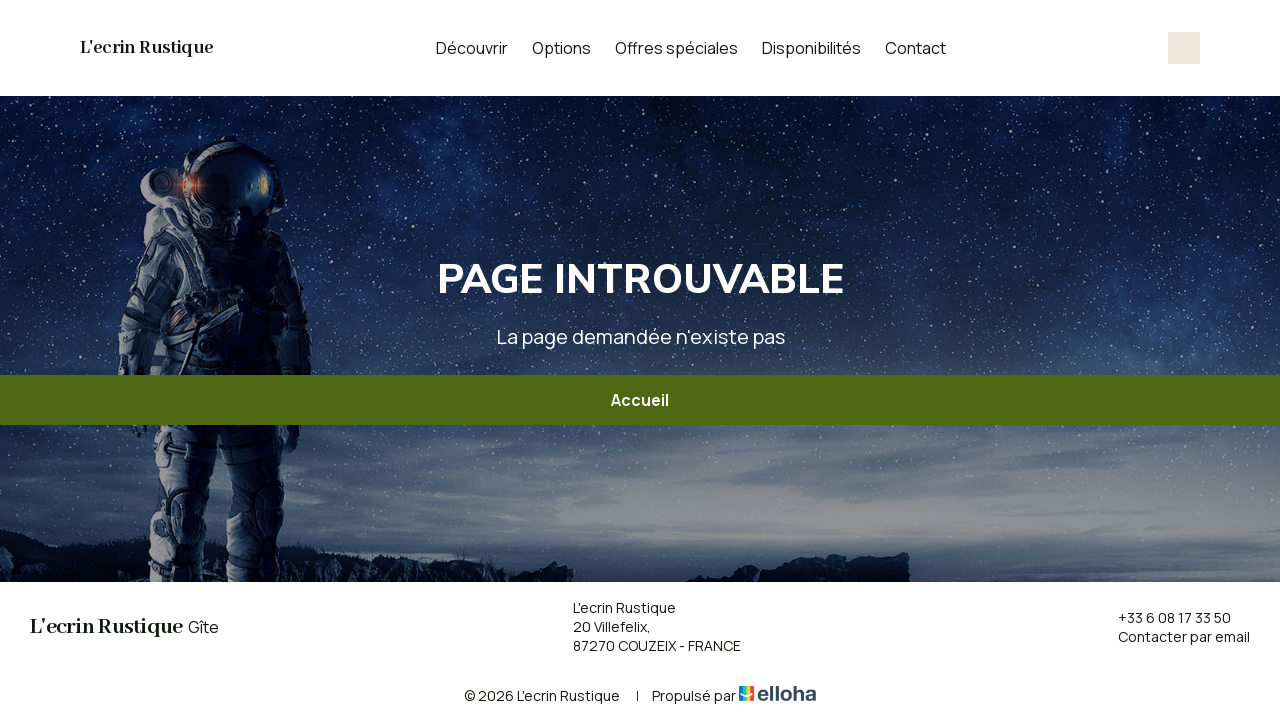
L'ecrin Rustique (146, 48)
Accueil (640, 400)
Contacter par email (1172, 636)
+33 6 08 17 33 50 (1163, 617)
